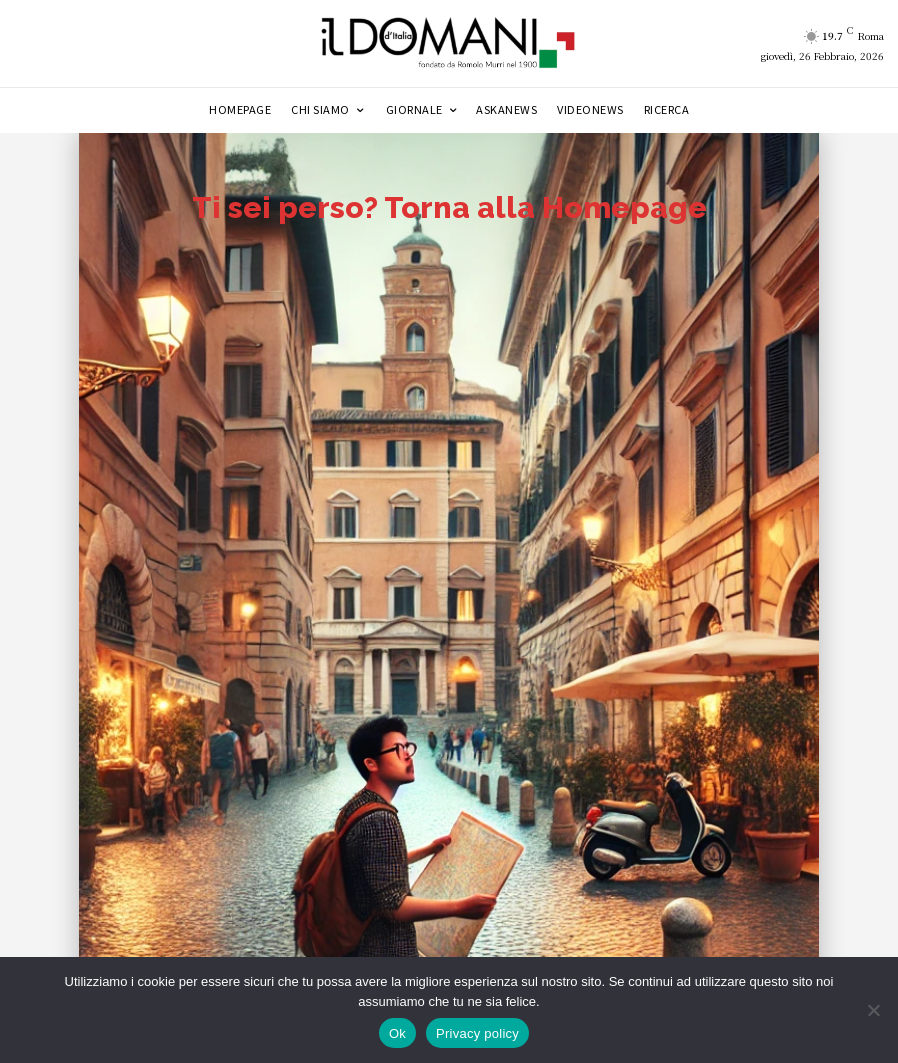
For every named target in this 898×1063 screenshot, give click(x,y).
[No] (873, 1010)
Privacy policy (477, 1033)
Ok (397, 1033)
